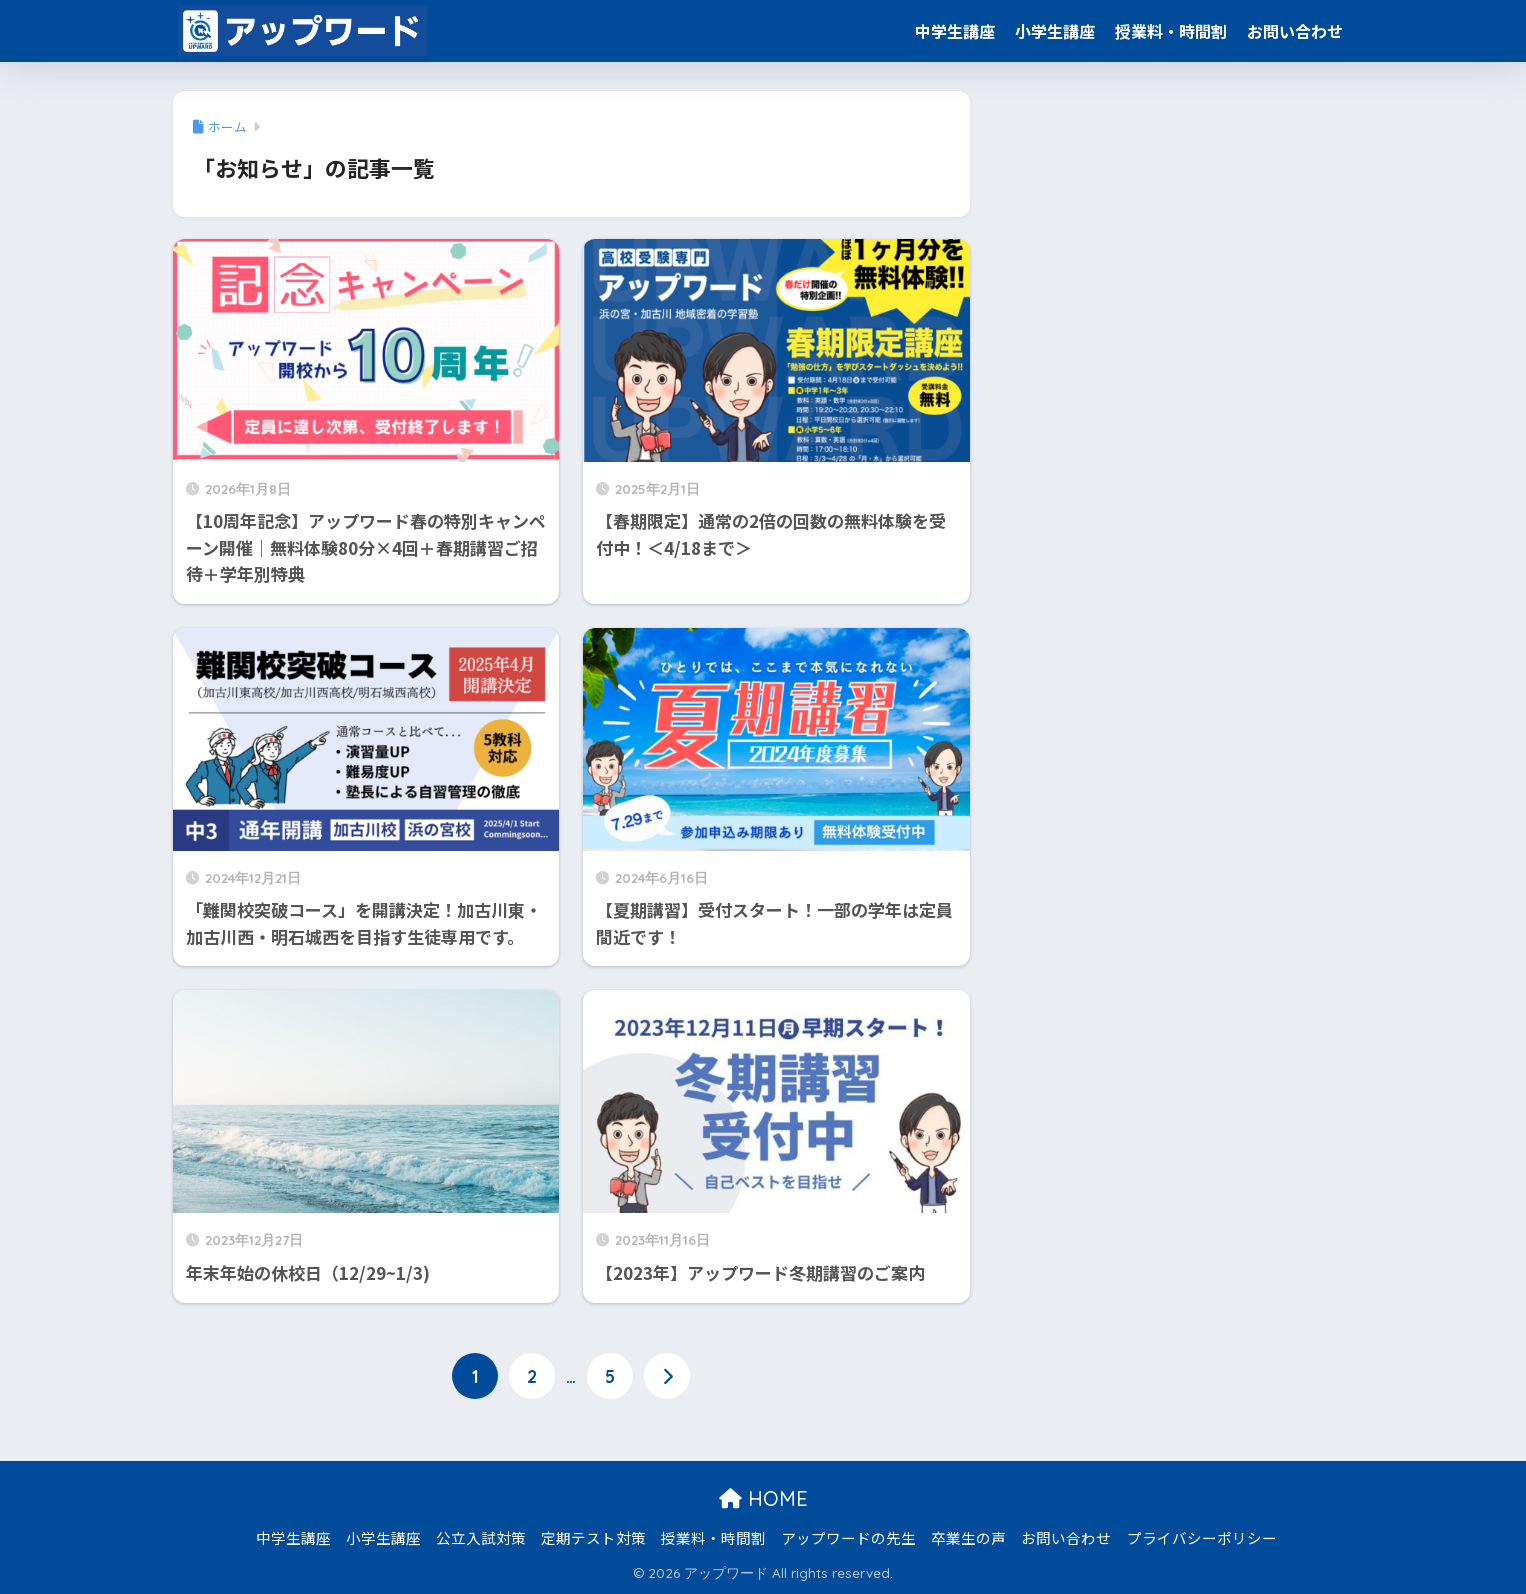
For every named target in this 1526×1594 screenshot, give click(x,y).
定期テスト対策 (593, 1536)
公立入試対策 (481, 1536)
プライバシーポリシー (1202, 1536)
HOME (763, 1498)
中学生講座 (955, 31)
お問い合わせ (1295, 31)
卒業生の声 (968, 1536)
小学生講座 (1055, 31)
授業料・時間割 (1171, 31)
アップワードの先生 (848, 1536)
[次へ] (667, 1375)
